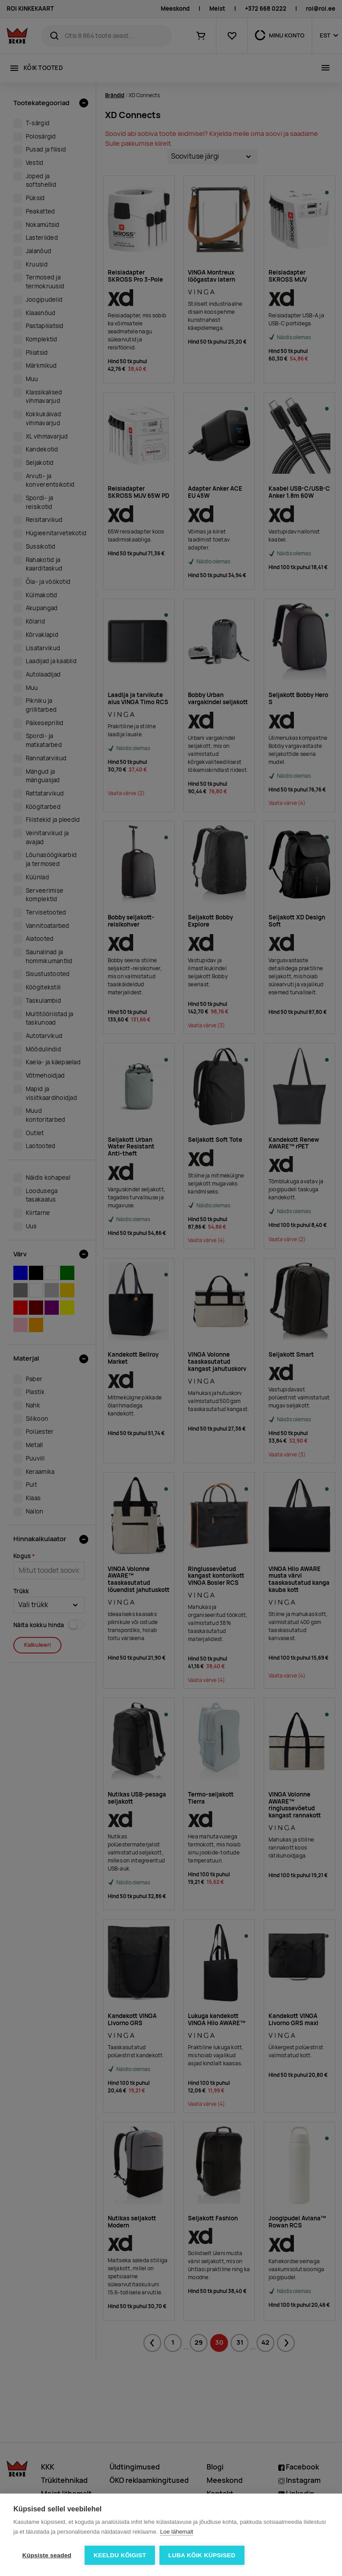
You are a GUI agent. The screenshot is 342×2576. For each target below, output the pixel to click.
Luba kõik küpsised (202, 2555)
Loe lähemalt (176, 2531)
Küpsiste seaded (46, 2555)
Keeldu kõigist (120, 2555)
